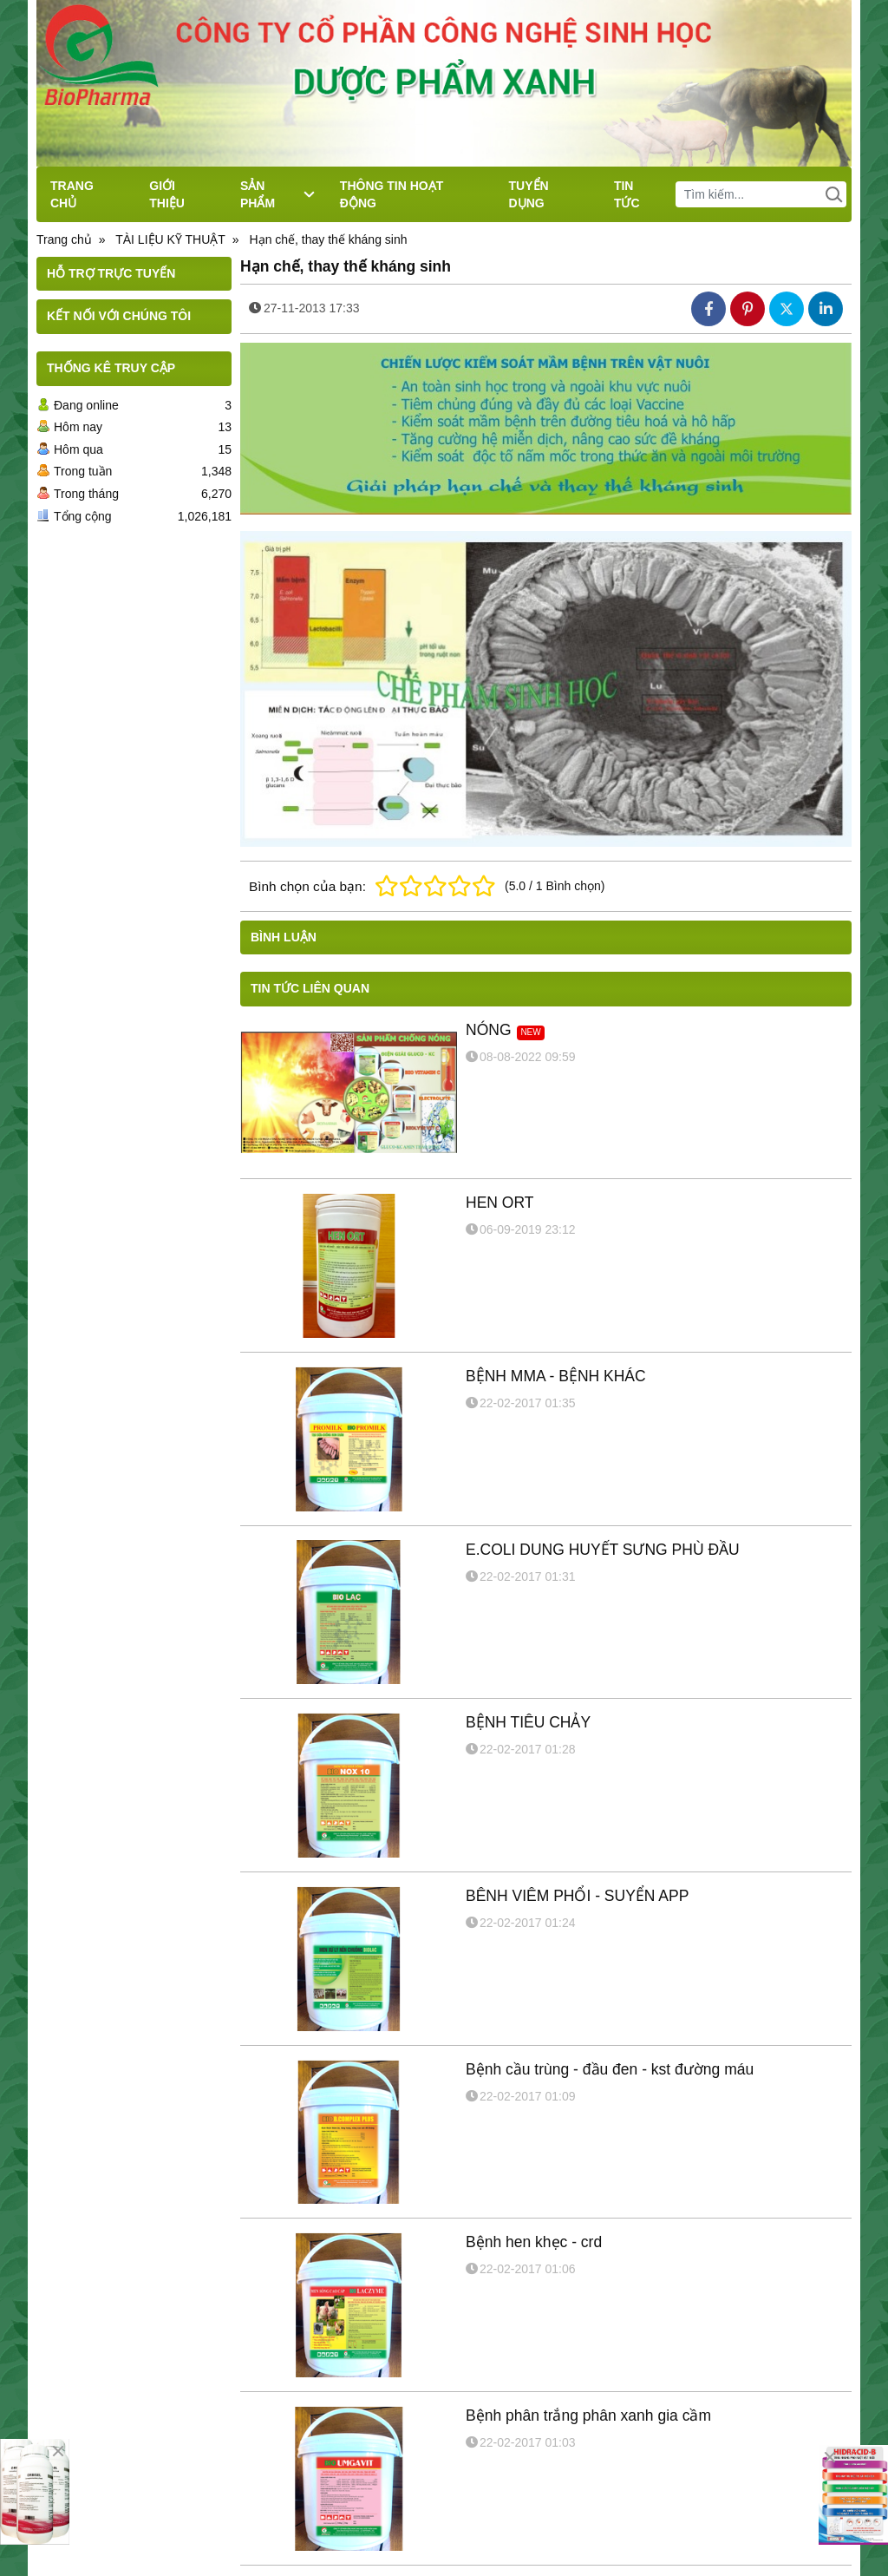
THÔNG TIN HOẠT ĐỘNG (391, 194)
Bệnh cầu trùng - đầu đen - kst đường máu (610, 2069)
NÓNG (489, 1030)
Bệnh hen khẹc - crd (534, 2242)
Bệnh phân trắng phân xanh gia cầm (588, 2415)
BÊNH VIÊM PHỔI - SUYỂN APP (577, 1895)
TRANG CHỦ (72, 194)
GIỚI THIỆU (167, 194)
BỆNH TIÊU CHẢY (528, 1722)
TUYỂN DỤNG (529, 194)
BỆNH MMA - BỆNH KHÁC (556, 1376)
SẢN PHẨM (277, 194)
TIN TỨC (627, 194)
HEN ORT (499, 1202)
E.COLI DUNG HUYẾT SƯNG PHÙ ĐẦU (603, 1549)
